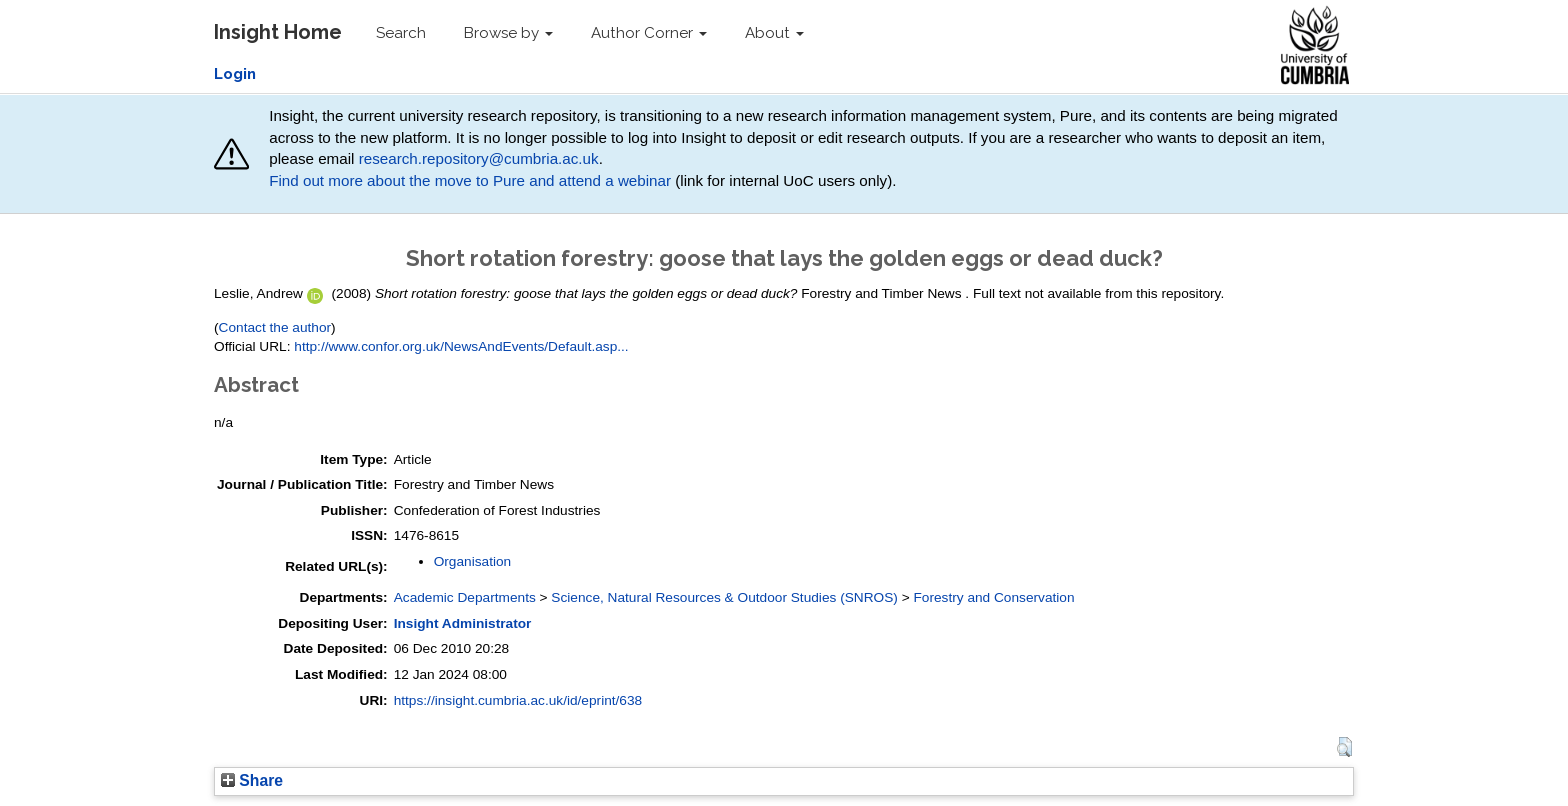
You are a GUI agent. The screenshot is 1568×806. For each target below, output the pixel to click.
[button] (1344, 747)
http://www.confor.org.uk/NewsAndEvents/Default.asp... (461, 346)
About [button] (774, 33)
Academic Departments (465, 597)
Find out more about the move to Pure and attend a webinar (470, 180)
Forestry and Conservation (993, 597)
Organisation (473, 561)
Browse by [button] (508, 33)
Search (401, 33)
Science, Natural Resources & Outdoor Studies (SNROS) (724, 597)
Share (252, 780)
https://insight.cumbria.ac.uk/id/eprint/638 (518, 700)
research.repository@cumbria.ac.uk (479, 158)
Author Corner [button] (649, 33)
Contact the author (275, 327)
